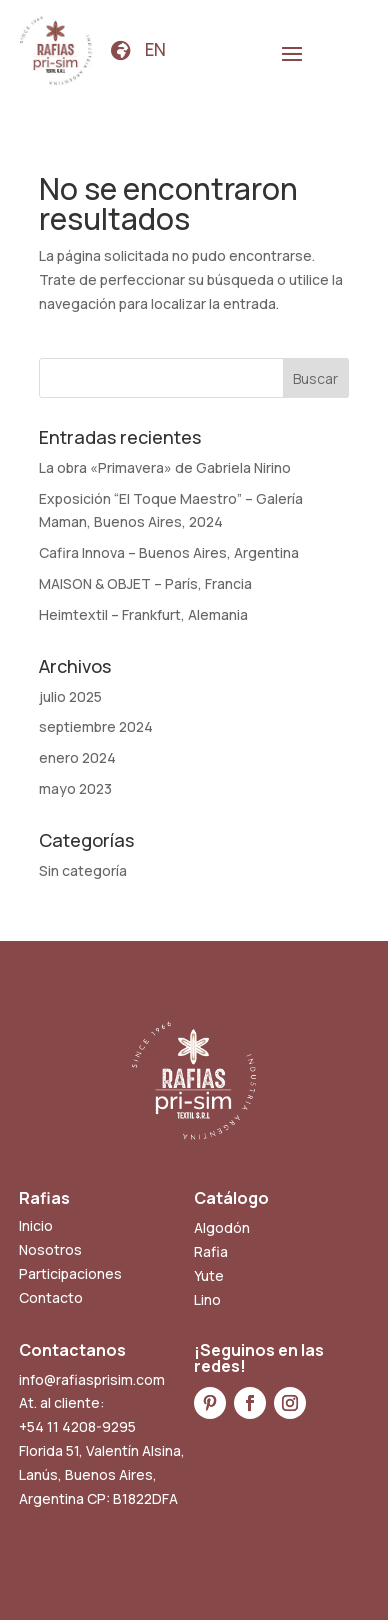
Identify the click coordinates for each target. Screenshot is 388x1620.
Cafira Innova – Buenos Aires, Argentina (169, 552)
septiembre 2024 (96, 726)
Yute (209, 1275)
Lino (207, 1299)
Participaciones (70, 1273)
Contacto (51, 1297)
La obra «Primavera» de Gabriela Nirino (165, 467)
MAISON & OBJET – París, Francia (145, 583)
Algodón (222, 1227)
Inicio (36, 1225)
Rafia (211, 1251)
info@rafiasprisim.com (92, 1379)
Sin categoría (83, 870)
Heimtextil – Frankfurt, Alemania (143, 614)
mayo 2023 (75, 788)
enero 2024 (77, 757)
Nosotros (50, 1249)
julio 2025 (70, 696)
